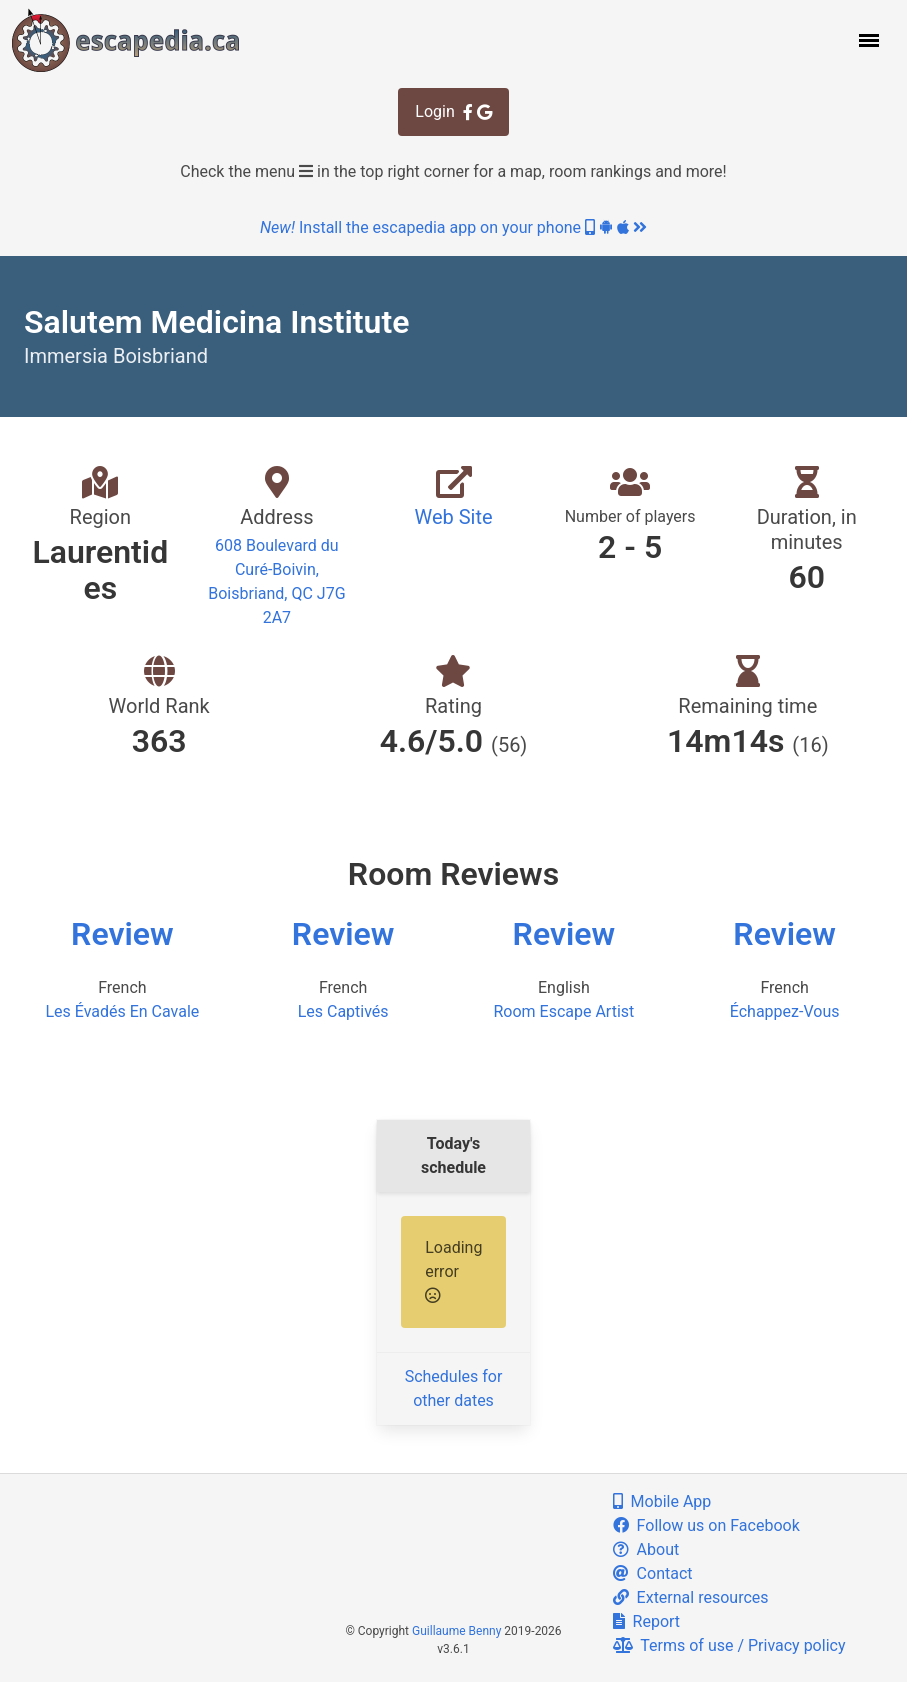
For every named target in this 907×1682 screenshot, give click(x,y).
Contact (653, 1573)
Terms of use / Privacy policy (729, 1645)
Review (122, 934)
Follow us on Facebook (706, 1525)
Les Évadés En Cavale (122, 1011)
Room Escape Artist (563, 1011)
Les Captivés (343, 1011)
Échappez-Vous (785, 1011)
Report (646, 1621)
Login (453, 111)
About (646, 1549)
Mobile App (662, 1501)
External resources (691, 1597)
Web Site (453, 517)
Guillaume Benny (456, 1631)
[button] (867, 40)
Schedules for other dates (454, 1388)
